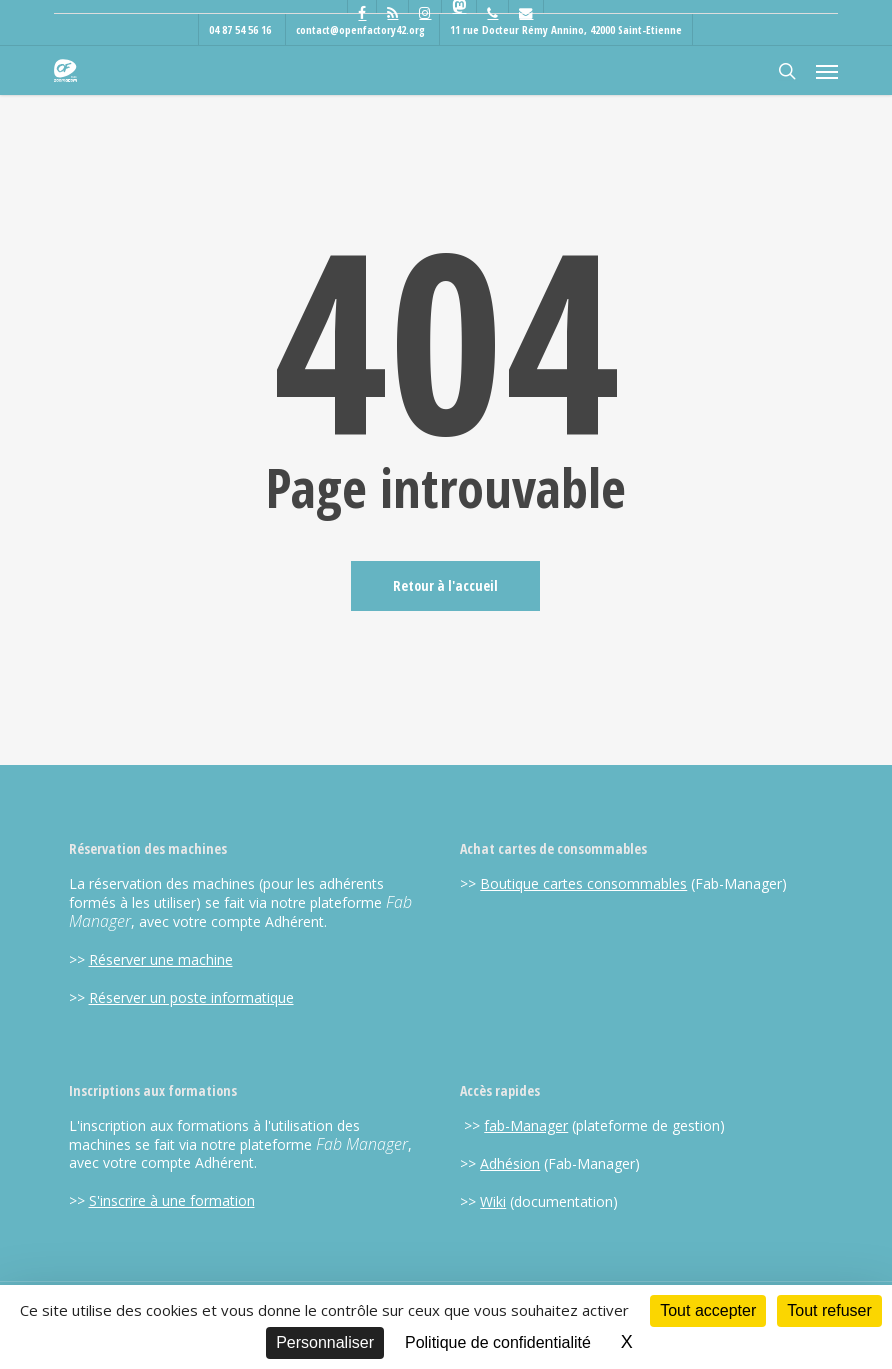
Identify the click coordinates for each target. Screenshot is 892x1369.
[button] (827, 71)
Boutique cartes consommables (583, 883)
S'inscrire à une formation (172, 1200)
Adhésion (510, 1163)
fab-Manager (526, 1125)
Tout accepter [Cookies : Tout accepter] (708, 1310)
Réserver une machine (161, 959)
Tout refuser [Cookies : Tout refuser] (829, 1310)
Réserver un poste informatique (191, 997)
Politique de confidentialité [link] (498, 1342)
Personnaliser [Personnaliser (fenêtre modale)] (325, 1342)
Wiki (493, 1201)
